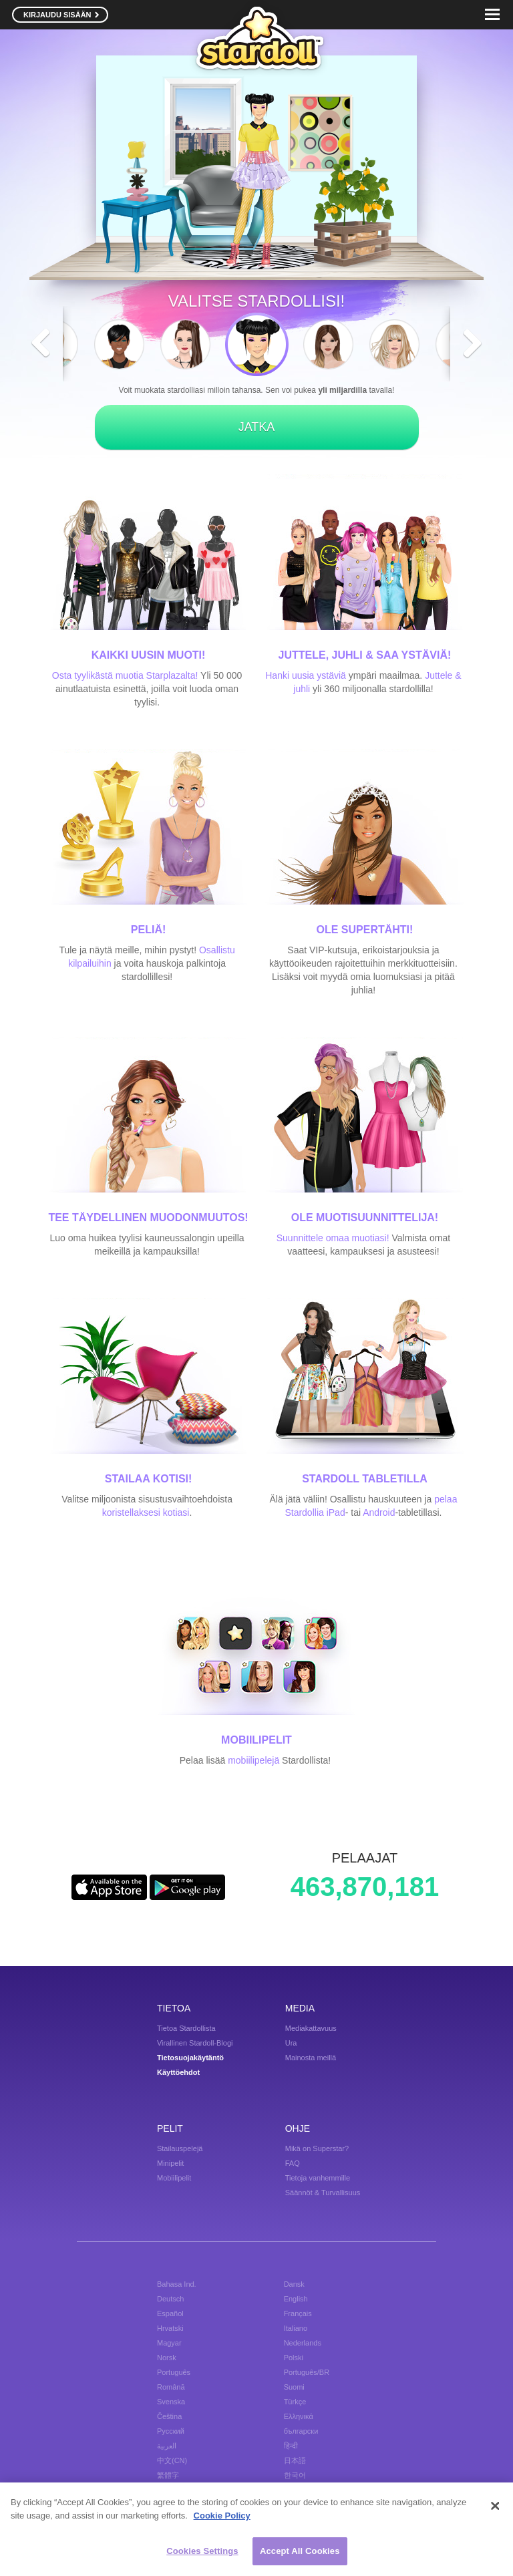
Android (379, 1512)
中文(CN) (172, 2460)
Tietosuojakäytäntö (190, 2058)
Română (171, 2387)
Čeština (169, 2416)
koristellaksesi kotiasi (146, 1512)
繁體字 (168, 2475)
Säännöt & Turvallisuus (323, 2193)
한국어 (295, 2475)
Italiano (295, 2328)
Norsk (166, 2358)
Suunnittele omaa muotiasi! (333, 1238)
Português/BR (306, 2372)
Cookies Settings (202, 2552)
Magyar (169, 2343)
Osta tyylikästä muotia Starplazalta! (125, 675)
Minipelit (170, 2163)
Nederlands (302, 2343)
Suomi (294, 2387)
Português (173, 2372)
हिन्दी (291, 2446)
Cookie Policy (222, 2516)
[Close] (495, 2506)
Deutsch (170, 2299)
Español (170, 2313)
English (296, 2299)
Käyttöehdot (178, 2072)
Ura (291, 2043)
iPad (336, 1512)
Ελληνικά (298, 2416)
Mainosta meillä (310, 2058)
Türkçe (295, 2402)
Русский (170, 2431)
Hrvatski (170, 2328)
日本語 (295, 2460)
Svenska (171, 2402)
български (301, 2431)
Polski (293, 2358)
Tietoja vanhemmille (317, 2178)
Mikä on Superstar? (317, 2148)
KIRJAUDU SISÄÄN (61, 15)
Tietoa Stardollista (186, 2028)
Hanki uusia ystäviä (305, 675)
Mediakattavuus (311, 2028)
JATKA (256, 427)
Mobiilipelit (174, 2178)
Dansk (294, 2284)
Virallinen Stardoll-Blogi (195, 2043)
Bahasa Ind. (176, 2284)
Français (298, 2313)
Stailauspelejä (180, 2148)
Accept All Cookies (300, 2552)
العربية (166, 2446)
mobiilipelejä (253, 1760)
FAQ (292, 2163)
